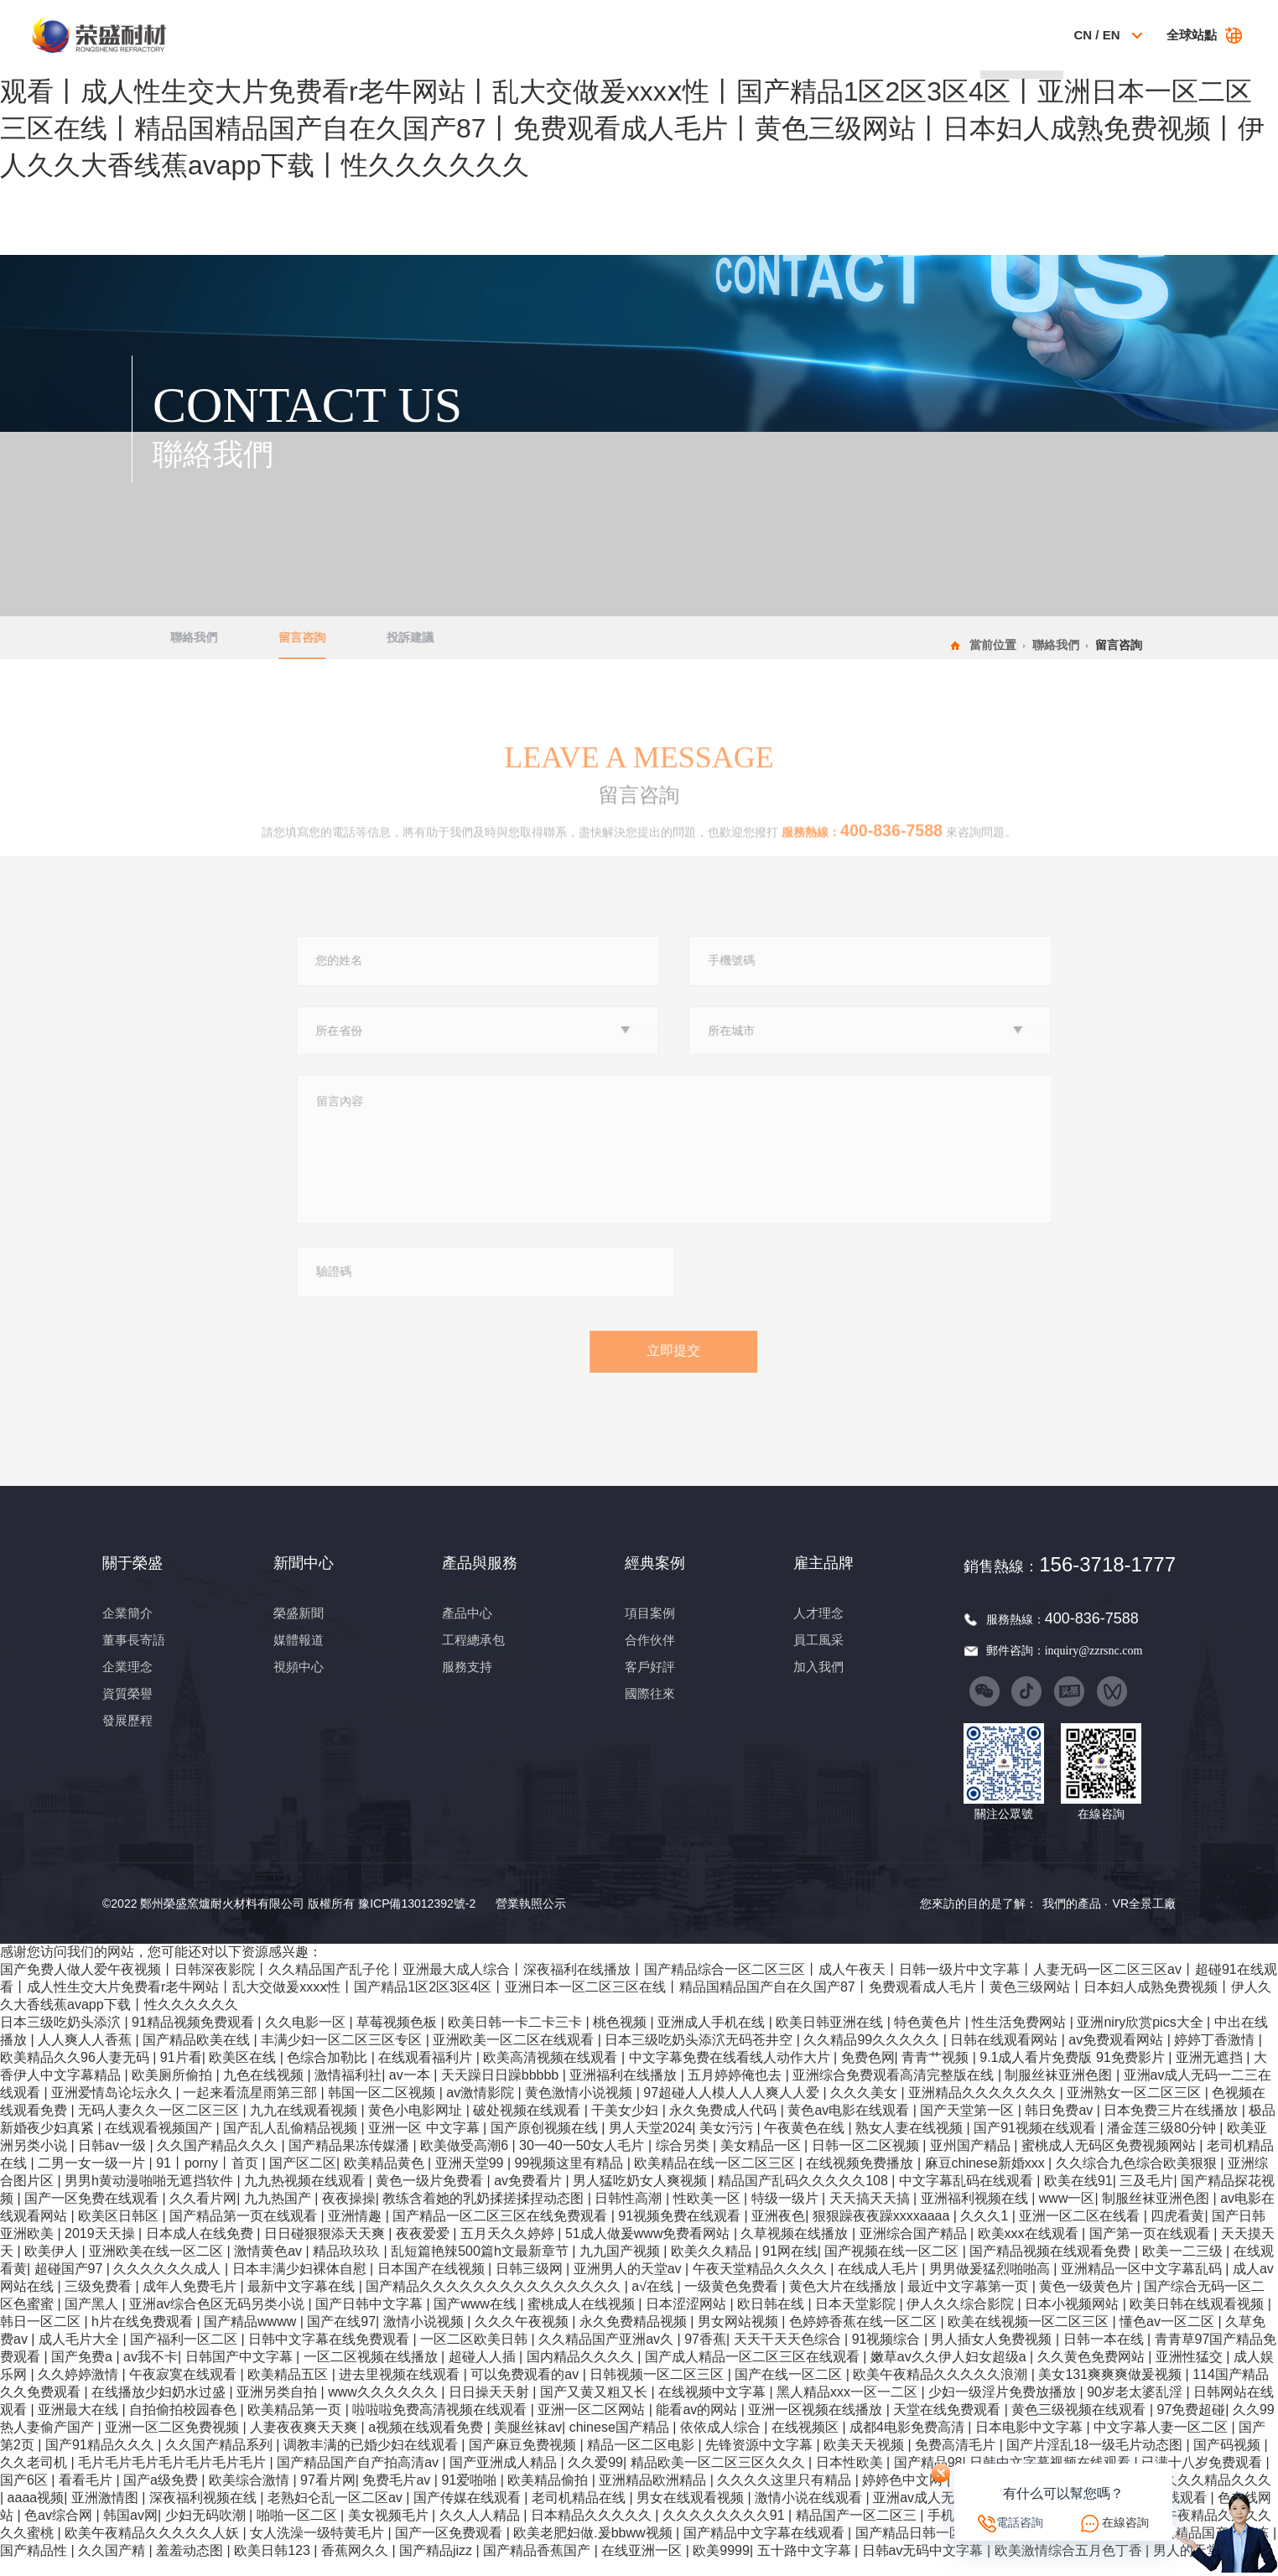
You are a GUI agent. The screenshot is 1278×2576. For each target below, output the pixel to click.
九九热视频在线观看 (306, 2196)
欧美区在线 (244, 2073)
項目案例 (650, 1628)
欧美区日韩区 (120, 2232)
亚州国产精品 (972, 2161)
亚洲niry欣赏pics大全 (1142, 2038)
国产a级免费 (162, 2496)
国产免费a (83, 2373)
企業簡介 (127, 1628)
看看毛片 (87, 2496)
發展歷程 (127, 1735)
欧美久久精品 (713, 2267)
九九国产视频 (621, 2267)
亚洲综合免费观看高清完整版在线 (894, 2091)
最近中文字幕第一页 (969, 2302)
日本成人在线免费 (201, 2249)
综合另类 (684, 2161)
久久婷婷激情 (80, 2390)
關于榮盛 (465, 35)
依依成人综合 (722, 2443)
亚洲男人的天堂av (629, 2284)
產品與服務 (624, 35)
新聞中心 (545, 35)
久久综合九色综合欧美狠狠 (1138, 2179)
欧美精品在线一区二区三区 (716, 2179)
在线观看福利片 (426, 2073)
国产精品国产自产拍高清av (359, 2478)
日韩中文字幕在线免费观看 (330, 2355)
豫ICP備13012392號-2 (416, 1919)
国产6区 (25, 2496)
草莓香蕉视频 (1042, 2549)
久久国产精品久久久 (219, 2161)
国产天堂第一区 (968, 2126)
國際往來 (650, 1709)
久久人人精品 (481, 2531)
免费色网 (868, 2073)
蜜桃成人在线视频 (582, 2320)
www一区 (1067, 2214)
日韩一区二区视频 (867, 2161)
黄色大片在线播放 (844, 2302)
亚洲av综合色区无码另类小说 (218, 2320)
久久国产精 (113, 2566)
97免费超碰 (1191, 2425)
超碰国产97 (70, 2284)
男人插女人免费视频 (993, 2355)
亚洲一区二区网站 (593, 2425)
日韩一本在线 (1105, 2355)
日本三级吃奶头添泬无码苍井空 (700, 2056)
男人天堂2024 (651, 2144)
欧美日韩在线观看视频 (1198, 2320)
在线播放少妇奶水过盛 (160, 2408)
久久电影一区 (307, 2038)
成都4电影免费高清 (908, 2443)
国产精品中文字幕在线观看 (765, 2549)
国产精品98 (928, 2478)
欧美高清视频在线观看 (552, 2073)
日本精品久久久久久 (593, 2531)
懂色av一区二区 (1169, 2337)
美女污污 (727, 2144)
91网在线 (790, 2267)
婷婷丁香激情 (1216, 2056)
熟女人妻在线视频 (910, 2144)
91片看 (181, 2073)
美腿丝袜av (528, 2443)
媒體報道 (298, 1655)
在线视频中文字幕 (713, 2408)
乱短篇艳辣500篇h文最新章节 (481, 2267)
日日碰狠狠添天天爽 (326, 2249)
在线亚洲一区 (643, 2566)
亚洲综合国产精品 (915, 2249)
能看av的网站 (698, 2425)
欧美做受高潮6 (466, 2161)
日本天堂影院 (857, 2320)
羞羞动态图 (191, 2566)
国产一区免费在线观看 (93, 2214)
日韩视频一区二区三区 (658, 2390)
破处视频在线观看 (528, 2126)
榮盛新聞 (298, 1628)
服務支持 (467, 1682)
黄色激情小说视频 (580, 2108)
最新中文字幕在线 (302, 2302)
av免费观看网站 (1117, 2056)
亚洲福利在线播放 (624, 2091)
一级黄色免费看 (733, 2302)
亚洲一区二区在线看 (1081, 2232)
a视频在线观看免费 (427, 2443)
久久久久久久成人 (168, 2284)
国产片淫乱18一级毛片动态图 (1096, 2461)
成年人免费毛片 (191, 2302)
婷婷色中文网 (904, 2496)
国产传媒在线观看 (468, 2513)
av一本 (411, 2091)
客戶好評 (650, 1682)
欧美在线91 (1078, 2196)
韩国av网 (130, 2531)
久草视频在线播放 (795, 2249)
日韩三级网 (531, 2284)
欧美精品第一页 (296, 2425)
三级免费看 (100, 2302)
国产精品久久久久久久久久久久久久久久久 (495, 2302)
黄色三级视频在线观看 (1080, 2425)
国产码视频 (1228, 2461)
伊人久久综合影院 (962, 2320)
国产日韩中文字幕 (370, 2320)
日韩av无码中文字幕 (924, 2566)
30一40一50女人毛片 (583, 2161)
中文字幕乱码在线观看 (967, 2196)
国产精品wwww (252, 2337)
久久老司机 (35, 2478)
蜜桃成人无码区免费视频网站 (1110, 2161)
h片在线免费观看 (143, 2337)
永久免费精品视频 (634, 2337)
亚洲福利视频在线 (976, 2214)
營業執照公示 (531, 1919)
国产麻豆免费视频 (524, 2461)
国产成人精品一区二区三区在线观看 (754, 2373)
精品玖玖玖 (348, 2267)
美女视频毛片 (390, 2531)
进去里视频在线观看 (401, 2390)
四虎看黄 (1177, 2232)
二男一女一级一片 (93, 2179)
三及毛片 (1146, 2196)
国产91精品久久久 (101, 2461)
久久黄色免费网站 (1092, 2373)
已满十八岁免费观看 (1203, 2478)
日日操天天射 (490, 2408)
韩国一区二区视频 (383, 2108)
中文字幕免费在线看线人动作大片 (731, 2073)
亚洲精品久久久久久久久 (983, 2108)
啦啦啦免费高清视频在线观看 (441, 2425)
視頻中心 (298, 1682)
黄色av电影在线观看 (849, 2126)
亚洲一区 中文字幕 (425, 2144)
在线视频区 (806, 2443)
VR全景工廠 (1144, 1918)
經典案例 (703, 35)
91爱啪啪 (470, 2496)
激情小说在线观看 (810, 2513)
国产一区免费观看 (450, 2549)
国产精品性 (35, 2566)
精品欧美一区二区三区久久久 (719, 2478)
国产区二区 (302, 2179)
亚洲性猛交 (1191, 2373)
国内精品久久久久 (582, 2373)
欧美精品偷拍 (549, 2496)
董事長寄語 (133, 1655)
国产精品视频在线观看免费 (1051, 2267)
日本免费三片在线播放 (1172, 2126)
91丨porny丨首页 (209, 2179)
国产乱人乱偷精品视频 (292, 2144)
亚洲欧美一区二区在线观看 (515, 2056)
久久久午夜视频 (523, 2337)
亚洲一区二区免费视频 (173, 2443)
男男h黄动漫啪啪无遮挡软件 (150, 2196)
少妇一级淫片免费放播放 (1003, 2408)
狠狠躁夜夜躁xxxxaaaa (883, 2232)
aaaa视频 (36, 2513)
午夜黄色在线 (806, 2144)
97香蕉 (705, 2355)
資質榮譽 (127, 1709)
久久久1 (985, 2232)
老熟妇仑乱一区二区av (337, 2513)
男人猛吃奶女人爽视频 (641, 2196)
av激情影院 (481, 2108)
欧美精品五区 (289, 2390)
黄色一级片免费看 (431, 2196)
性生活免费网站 (1020, 2038)
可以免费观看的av (526, 2390)
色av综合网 (60, 2531)
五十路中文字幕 (806, 2566)
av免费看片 (529, 2196)
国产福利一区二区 (185, 2355)
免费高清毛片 (957, 2461)
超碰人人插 (484, 2373)
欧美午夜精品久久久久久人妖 (153, 2549)
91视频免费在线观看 (681, 2232)
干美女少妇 (626, 2126)
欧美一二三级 (1184, 2267)
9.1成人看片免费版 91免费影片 (1073, 2073)
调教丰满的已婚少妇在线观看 (372, 2461)
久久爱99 (595, 2478)
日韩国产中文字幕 (240, 2373)
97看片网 (328, 2496)
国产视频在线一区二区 (893, 2267)
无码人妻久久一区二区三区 (160, 2126)
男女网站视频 (740, 2337)
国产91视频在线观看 (1036, 2144)
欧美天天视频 (865, 2461)
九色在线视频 (265, 2091)
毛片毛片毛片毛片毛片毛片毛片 (173, 2478)
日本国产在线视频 (432, 2284)
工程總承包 (473, 1655)
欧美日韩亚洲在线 (831, 2038)
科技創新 (782, 35)
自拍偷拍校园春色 (184, 2425)
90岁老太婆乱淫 (1136, 2408)
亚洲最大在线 (80, 2425)
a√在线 (654, 2302)
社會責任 (861, 35)
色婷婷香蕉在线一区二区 (864, 2337)
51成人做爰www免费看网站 (649, 2249)
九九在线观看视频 (305, 2126)
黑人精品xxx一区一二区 (849, 2408)
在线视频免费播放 (861, 2179)
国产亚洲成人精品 (504, 2478)
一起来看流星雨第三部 (251, 2108)
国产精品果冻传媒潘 (350, 2161)
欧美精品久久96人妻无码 (76, 2073)
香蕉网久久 (356, 2566)
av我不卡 (150, 2373)
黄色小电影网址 (416, 2126)
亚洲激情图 (106, 2513)
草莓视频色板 (398, 2038)
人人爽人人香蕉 (86, 2056)
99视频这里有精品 (571, 2179)
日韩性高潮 (630, 2214)
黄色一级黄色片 (1087, 2302)
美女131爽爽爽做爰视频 (1111, 2390)
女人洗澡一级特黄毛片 (318, 2549)
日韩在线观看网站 (1005, 2056)
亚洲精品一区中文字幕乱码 (1143, 2284)
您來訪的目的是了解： (978, 1918)
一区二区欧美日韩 (475, 2355)
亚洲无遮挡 (1211, 2073)
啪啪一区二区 (298, 2531)
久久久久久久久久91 (725, 2531)
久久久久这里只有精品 (786, 2496)
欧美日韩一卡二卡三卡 (516, 2038)
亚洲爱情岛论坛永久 (113, 2108)
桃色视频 (621, 2038)
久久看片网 (202, 2214)
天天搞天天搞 (871, 2214)
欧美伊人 (52, 2267)
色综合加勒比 (329, 2073)
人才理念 (818, 1628)
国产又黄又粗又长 (595, 2408)
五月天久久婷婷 (509, 2249)
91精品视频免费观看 (194, 2038)
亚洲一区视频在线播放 (817, 2425)
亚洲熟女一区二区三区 (1135, 2108)
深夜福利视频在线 (204, 2513)
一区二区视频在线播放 (372, 2373)
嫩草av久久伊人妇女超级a (950, 2373)
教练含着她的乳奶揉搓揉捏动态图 (484, 2214)
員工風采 (818, 1655)
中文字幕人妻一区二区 (1162, 2443)
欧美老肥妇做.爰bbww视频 (594, 2549)
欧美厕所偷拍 (174, 2091)
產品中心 (467, 1628)
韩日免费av (1060, 2126)
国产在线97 (341, 2337)
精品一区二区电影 (642, 2461)
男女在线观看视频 (691, 2513)
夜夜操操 (349, 2214)
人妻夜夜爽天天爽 (305, 2443)
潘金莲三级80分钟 (1163, 2144)
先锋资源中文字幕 (760, 2461)
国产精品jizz (437, 2566)
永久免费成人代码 (724, 2126)
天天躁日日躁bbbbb (502, 2091)
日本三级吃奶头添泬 (62, 2038)
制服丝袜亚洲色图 (1060, 2091)
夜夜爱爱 (424, 2249)
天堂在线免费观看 (948, 2425)
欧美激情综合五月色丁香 (1070, 2566)
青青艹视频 (936, 2073)
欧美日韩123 (274, 2566)
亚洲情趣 (356, 2232)
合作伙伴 (650, 1655)
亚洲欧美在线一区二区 (157, 2267)
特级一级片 (786, 2214)
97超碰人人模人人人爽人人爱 (733, 2108)
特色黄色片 (929, 2038)
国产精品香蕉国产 (538, 2566)
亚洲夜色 (778, 2232)
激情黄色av (269, 2267)
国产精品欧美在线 (198, 2056)
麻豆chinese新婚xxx (987, 2179)
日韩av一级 (113, 2161)
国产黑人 (93, 2320)
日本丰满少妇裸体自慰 (301, 2284)
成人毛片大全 (80, 2355)
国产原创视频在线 (546, 2144)
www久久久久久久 (384, 2408)
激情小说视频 (425, 2337)
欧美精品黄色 (386, 2179)
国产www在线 (477, 2320)
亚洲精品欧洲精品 (654, 2496)
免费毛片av (398, 2496)
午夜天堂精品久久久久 (761, 2284)
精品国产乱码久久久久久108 (804, 2196)
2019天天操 (101, 2249)
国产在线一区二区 (790, 2390)
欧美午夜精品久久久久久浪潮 (942, 2390)
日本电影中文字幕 (1030, 2443)
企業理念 (127, 1682)
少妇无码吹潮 (207, 2531)
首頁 (386, 35)
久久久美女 (865, 2108)
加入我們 (818, 1682)
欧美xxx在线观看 (1030, 2249)
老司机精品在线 (580, 2513)
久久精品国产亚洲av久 (607, 2355)
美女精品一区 (762, 2161)
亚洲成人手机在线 (712, 2038)
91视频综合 (888, 2355)
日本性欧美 (851, 2478)
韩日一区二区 (42, 2337)
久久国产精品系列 (220, 2461)
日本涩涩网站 (688, 2320)
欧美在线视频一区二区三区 (1030, 2337)
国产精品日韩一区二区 (924, 2549)
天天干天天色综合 (789, 2355)
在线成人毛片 (880, 2284)
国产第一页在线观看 (1151, 2249)
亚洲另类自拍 (278, 2408)
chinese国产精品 (621, 2443)
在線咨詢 (1125, 2522)
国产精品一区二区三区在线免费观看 (501, 2232)
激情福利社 (348, 2091)
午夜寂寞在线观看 (184, 2390)
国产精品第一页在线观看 (244, 2232)
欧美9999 (721, 2566)
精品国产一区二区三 (858, 2531)
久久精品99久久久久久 (873, 2056)
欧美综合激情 (251, 2496)
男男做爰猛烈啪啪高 (991, 2284)
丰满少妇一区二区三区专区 (343, 2056)
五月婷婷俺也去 (736, 2091)
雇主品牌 (941, 35)
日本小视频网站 (1073, 2320)
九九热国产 (279, 2214)
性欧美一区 (708, 2214)
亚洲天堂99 (471, 2179)
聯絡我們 (1020, 35)
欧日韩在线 (772, 2320)
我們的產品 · (1075, 1918)
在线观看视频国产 (160, 2144)
